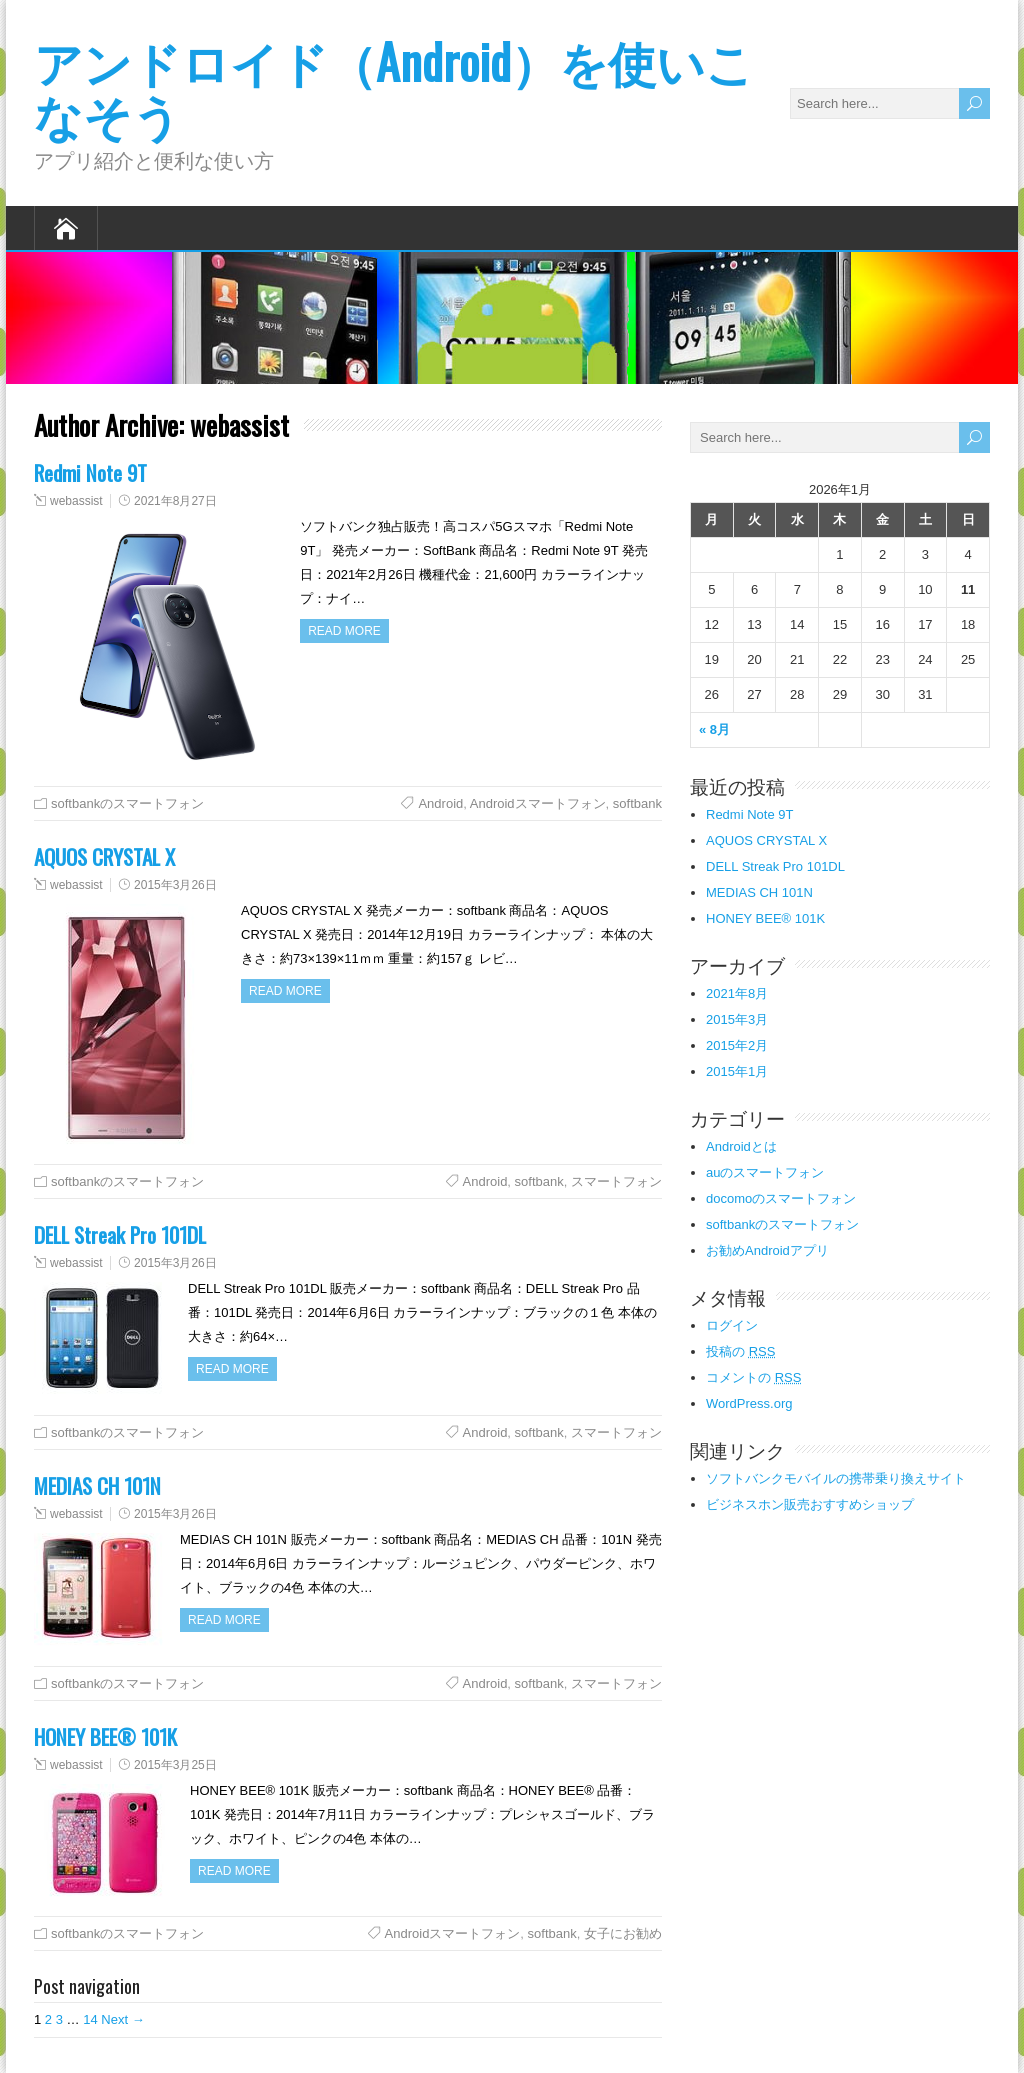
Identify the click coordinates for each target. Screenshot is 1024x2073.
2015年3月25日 (175, 1765)
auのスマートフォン (765, 1172)
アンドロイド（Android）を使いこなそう (394, 87)
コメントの (753, 1377)
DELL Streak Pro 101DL (120, 1234)
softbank (637, 803)
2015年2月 (737, 1045)
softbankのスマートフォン (127, 803)
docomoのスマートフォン (781, 1198)
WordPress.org (749, 1403)
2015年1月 (737, 1071)
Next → (122, 2019)
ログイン (732, 1325)
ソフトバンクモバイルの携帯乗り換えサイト (836, 1478)
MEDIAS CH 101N (97, 1485)
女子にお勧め (623, 1933)
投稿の (740, 1351)
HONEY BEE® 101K (105, 1736)
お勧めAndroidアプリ (767, 1250)
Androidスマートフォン (538, 803)
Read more (344, 631)
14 (90, 2019)
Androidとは (741, 1146)
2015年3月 (737, 1019)
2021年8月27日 (175, 501)
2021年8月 (737, 993)
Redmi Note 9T (90, 472)
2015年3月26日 (175, 885)
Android (440, 803)
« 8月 (714, 729)
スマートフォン (616, 1181)
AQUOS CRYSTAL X (104, 856)
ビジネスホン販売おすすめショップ (810, 1504)
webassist (76, 501)
